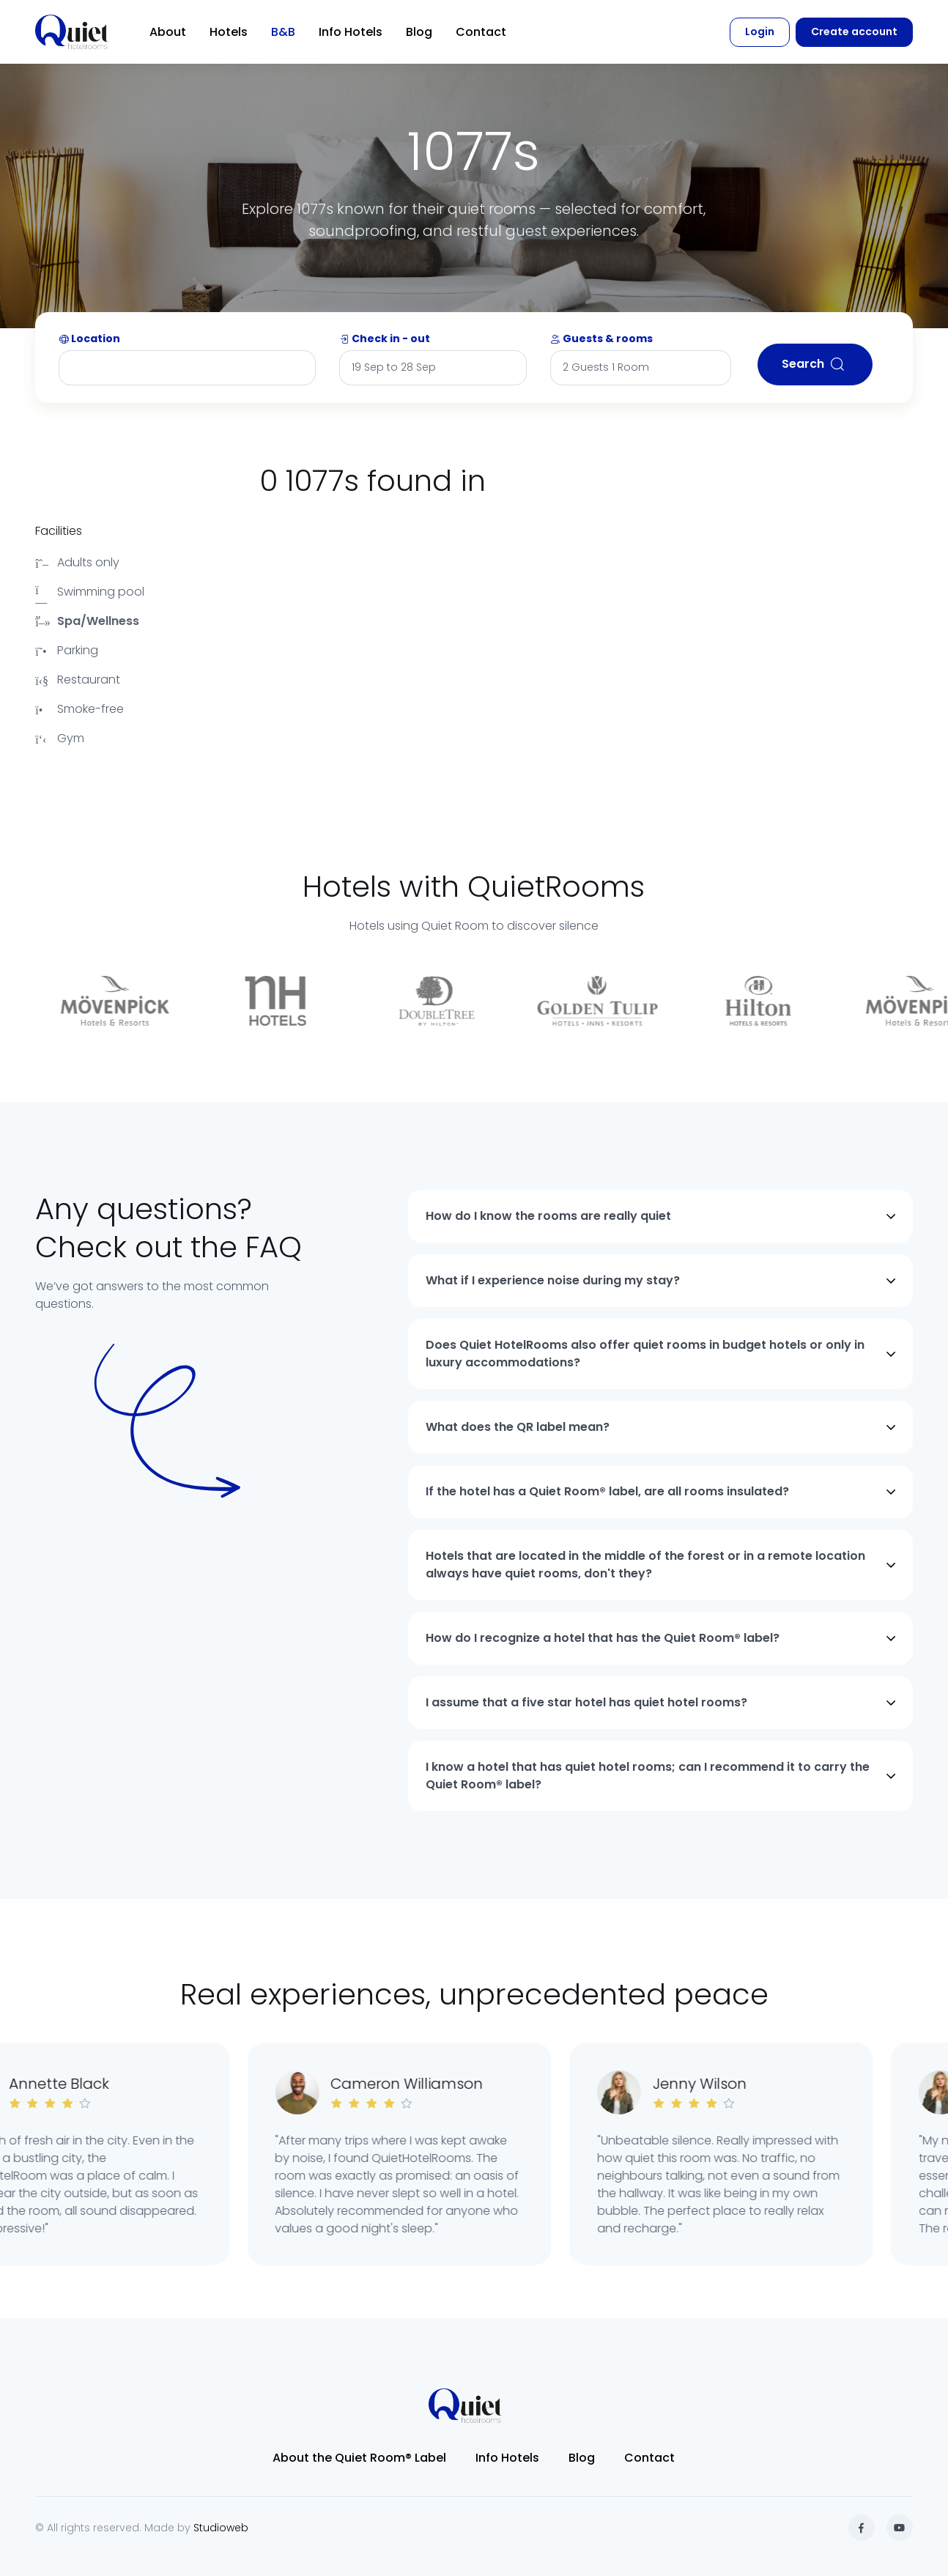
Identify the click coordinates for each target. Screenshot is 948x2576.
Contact (481, 31)
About (167, 31)
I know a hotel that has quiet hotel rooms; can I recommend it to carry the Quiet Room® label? (648, 1775)
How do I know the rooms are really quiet (548, 1215)
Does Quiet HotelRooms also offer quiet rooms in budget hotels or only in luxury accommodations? (645, 1353)
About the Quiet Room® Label (359, 2457)
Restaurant (77, 679)
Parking (66, 650)
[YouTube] (899, 2527)
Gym (59, 738)
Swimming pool (89, 591)
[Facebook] (861, 2527)
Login (759, 31)
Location (89, 338)
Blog (419, 31)
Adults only (77, 562)
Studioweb (220, 2527)
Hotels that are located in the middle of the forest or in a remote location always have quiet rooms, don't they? (645, 1564)
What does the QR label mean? (518, 1426)
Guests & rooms (601, 338)
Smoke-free (79, 708)
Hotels (229, 31)
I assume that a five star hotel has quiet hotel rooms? (586, 1702)
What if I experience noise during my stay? (553, 1280)
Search (815, 363)
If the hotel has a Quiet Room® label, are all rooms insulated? (607, 1491)
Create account (854, 31)
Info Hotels (350, 31)
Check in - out (384, 338)
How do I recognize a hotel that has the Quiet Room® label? (602, 1637)
